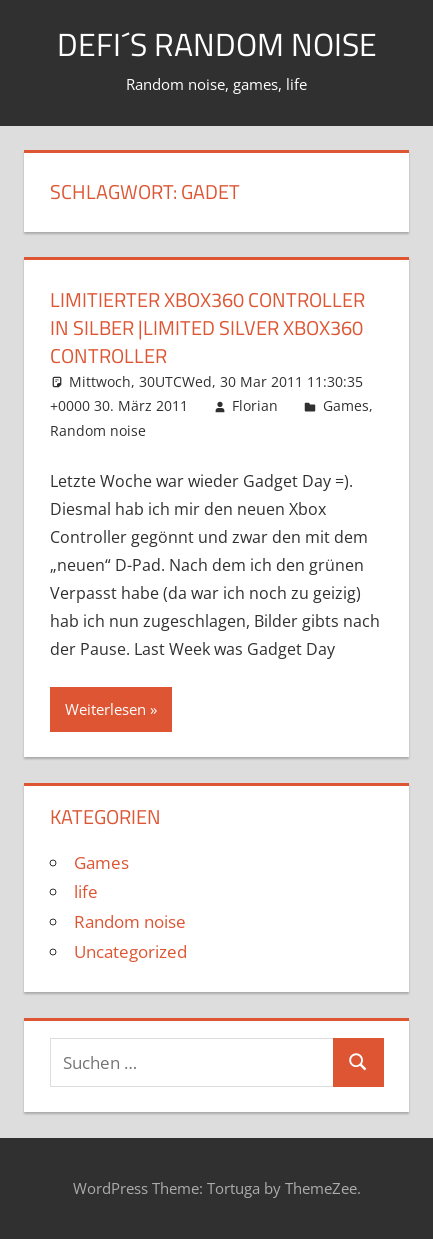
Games (346, 405)
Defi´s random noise (217, 44)
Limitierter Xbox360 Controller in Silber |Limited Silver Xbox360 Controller (207, 327)
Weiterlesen (105, 709)
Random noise (98, 430)
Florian (255, 405)
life (86, 891)
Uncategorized (130, 951)
